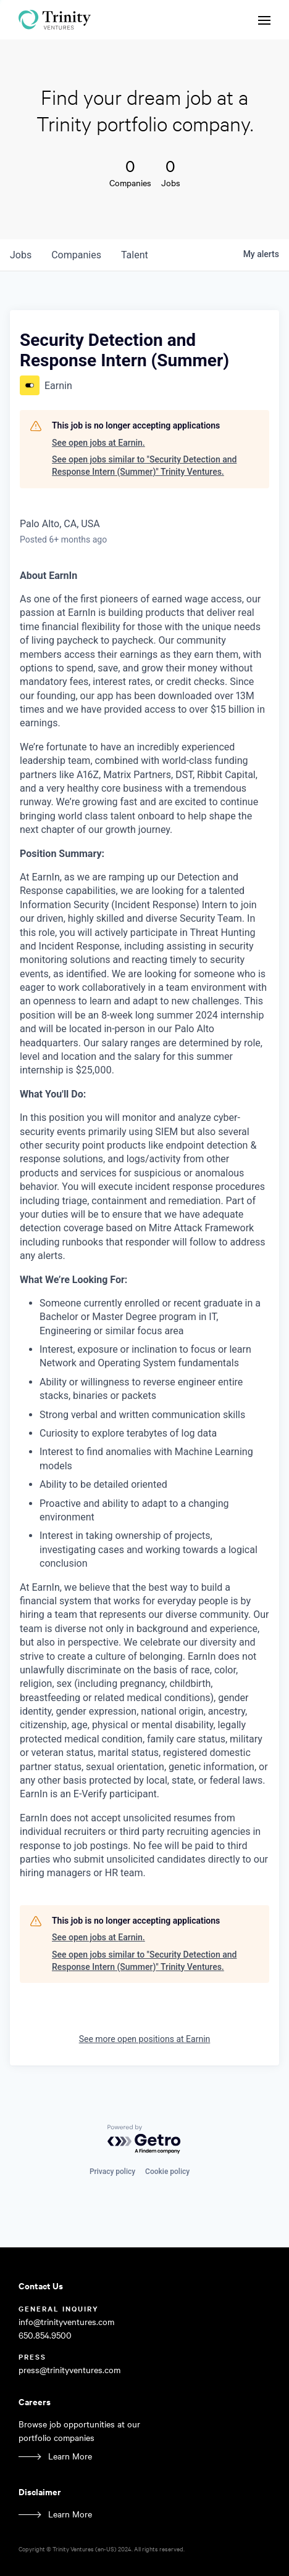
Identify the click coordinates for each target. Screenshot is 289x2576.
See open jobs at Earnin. (98, 443)
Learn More (70, 2456)
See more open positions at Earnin (145, 2039)
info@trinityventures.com (66, 2322)
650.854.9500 (45, 2335)
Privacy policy (112, 2171)
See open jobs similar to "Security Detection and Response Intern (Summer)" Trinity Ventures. (144, 465)
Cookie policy (167, 2171)
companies (76, 255)
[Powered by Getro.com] (144, 2140)
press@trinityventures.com (69, 2370)
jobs (20, 255)
